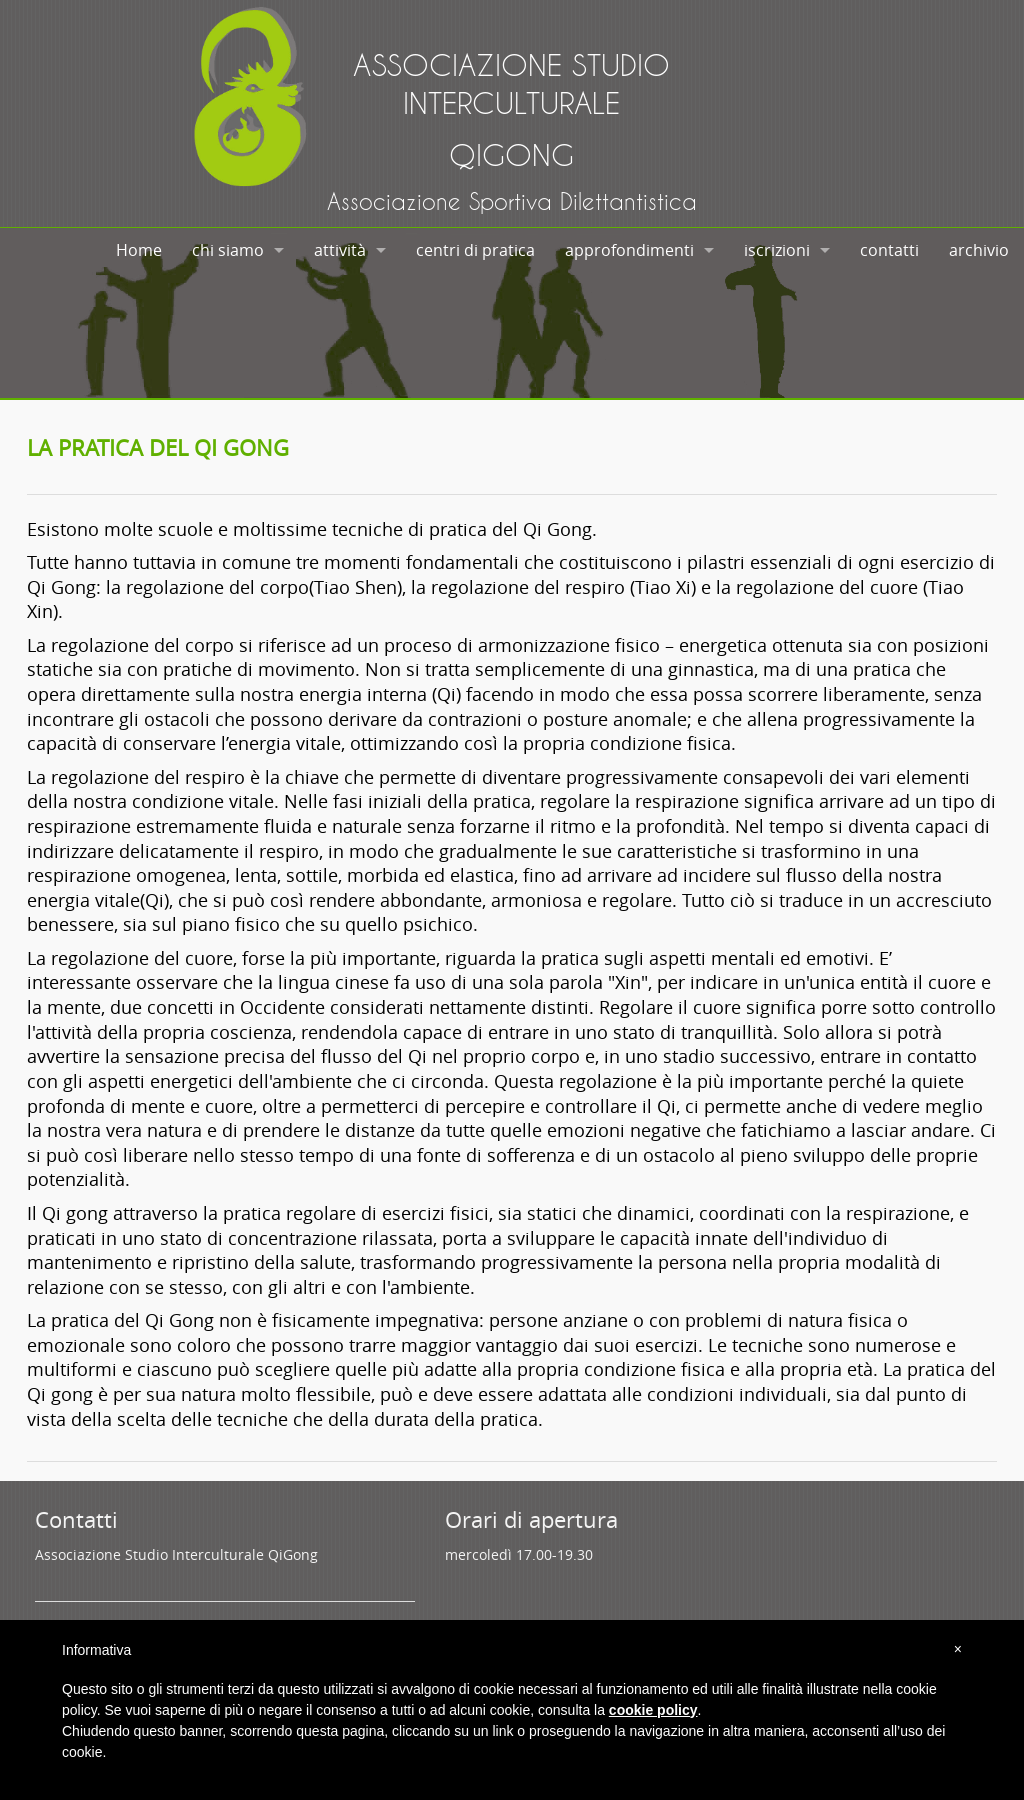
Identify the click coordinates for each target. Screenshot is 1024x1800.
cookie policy (653, 1710)
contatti (889, 250)
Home (139, 250)
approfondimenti (629, 250)
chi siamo (228, 250)
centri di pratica (475, 250)
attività (340, 250)
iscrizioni (777, 250)
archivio (979, 250)
